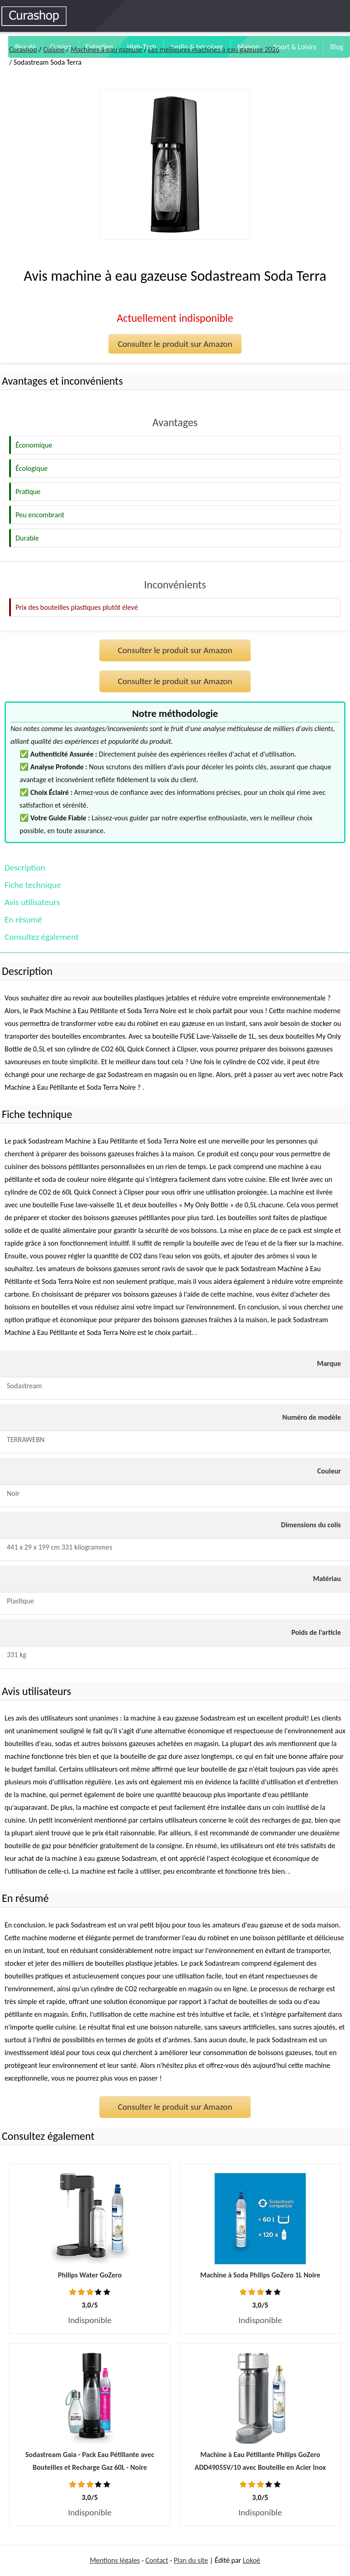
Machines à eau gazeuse (106, 49)
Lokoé (251, 2560)
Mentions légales (115, 2560)
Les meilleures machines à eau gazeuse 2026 (213, 49)
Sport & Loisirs (294, 46)
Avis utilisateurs (32, 902)
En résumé (23, 919)
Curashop (23, 49)
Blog (336, 46)
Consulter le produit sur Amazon (175, 344)
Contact (156, 2560)
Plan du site (191, 2560)
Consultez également (41, 937)
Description (25, 867)
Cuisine (54, 49)
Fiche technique (33, 885)
